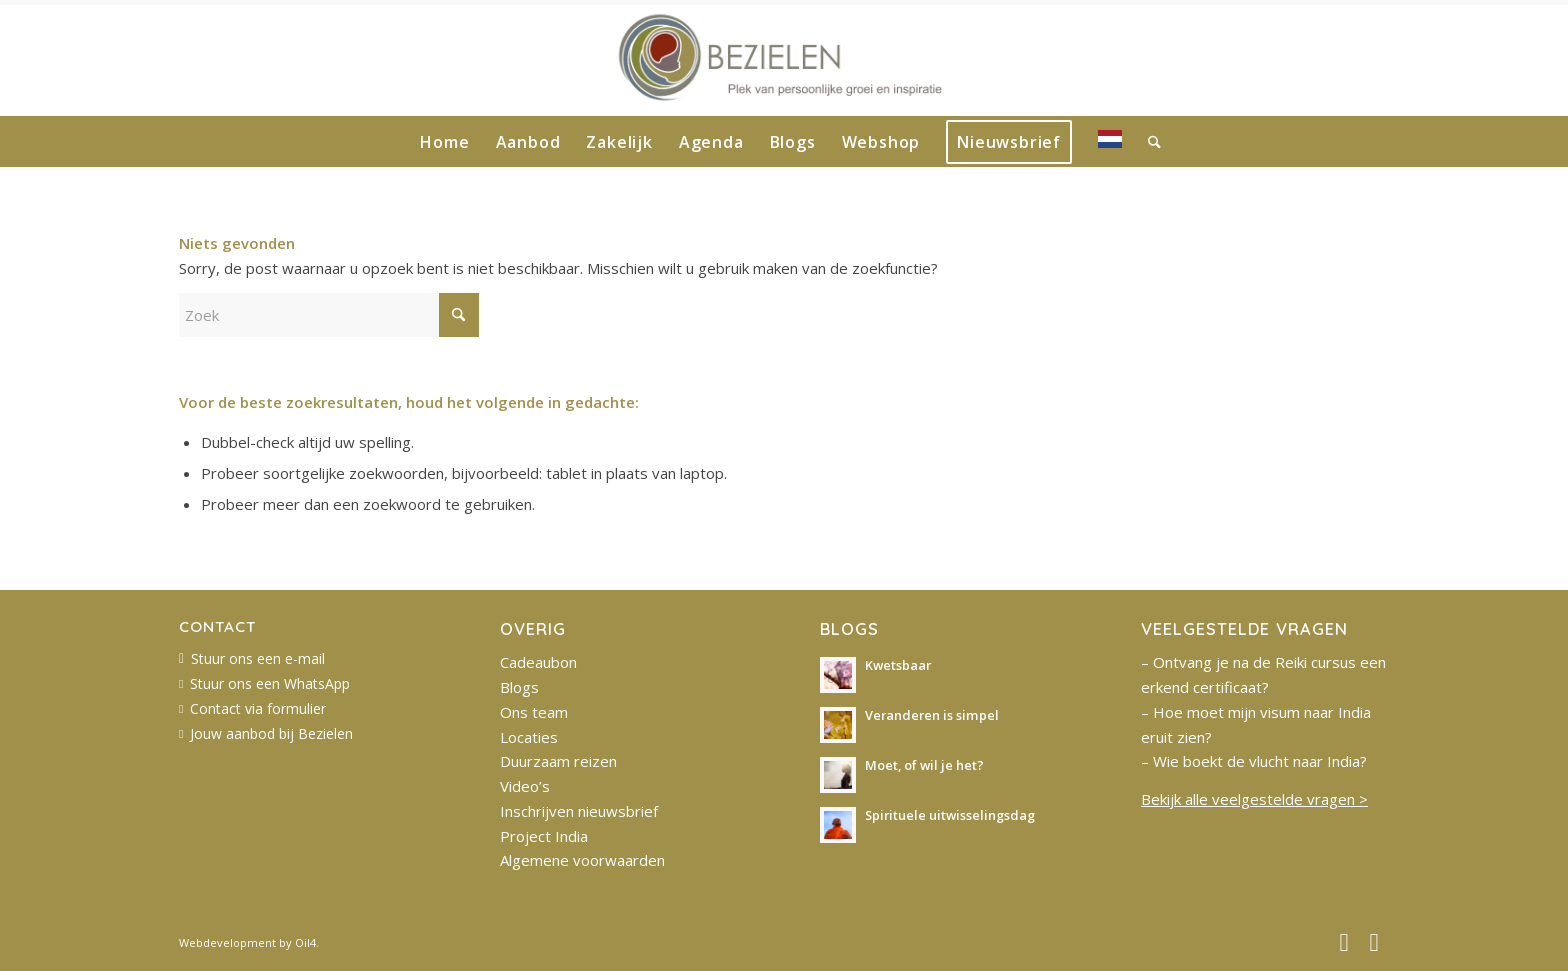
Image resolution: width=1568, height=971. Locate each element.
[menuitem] (444, 142)
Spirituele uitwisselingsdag (950, 815)
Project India (544, 836)
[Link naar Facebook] (1344, 941)
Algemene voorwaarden (582, 860)
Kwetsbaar (898, 665)
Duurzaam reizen (558, 761)
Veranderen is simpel (932, 715)
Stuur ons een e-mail (258, 658)
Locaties (529, 737)
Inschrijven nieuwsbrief (579, 811)
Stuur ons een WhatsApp (270, 683)
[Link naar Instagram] (1374, 941)
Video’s (525, 786)
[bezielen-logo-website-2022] (784, 61)
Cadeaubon (538, 662)
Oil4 (305, 942)
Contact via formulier (258, 708)
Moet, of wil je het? (924, 765)
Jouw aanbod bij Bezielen (271, 733)
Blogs (519, 687)
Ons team (534, 712)
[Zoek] (1148, 142)
